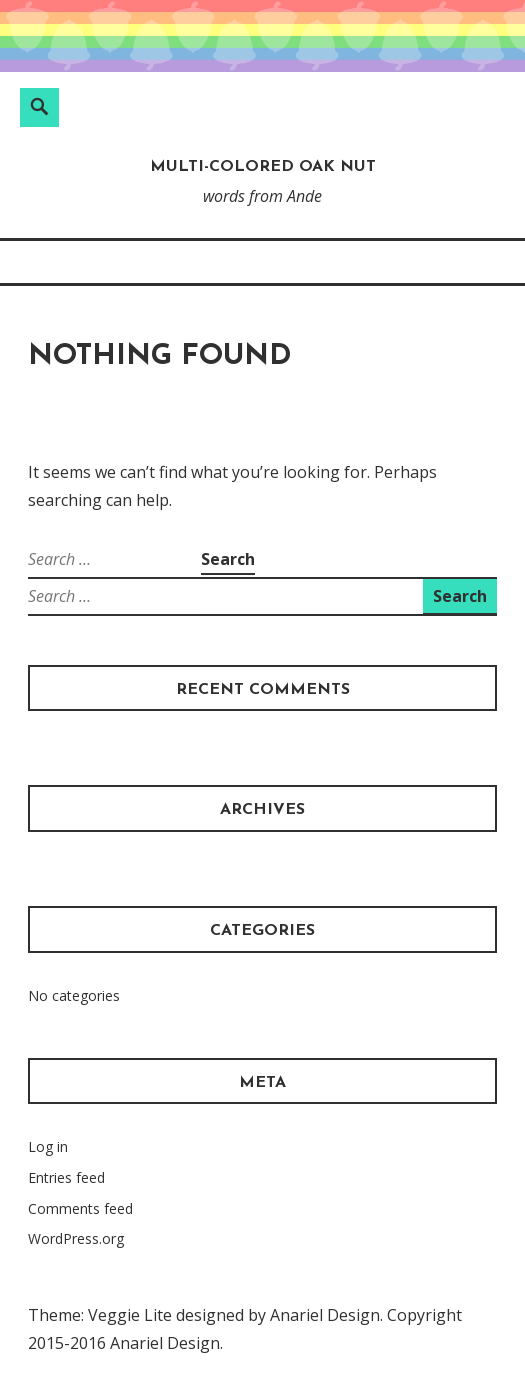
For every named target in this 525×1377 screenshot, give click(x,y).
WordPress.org (76, 1238)
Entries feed (66, 1177)
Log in (48, 1146)
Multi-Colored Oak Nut (263, 167)
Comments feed (80, 1208)
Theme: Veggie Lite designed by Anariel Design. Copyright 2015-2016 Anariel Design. (245, 1329)
